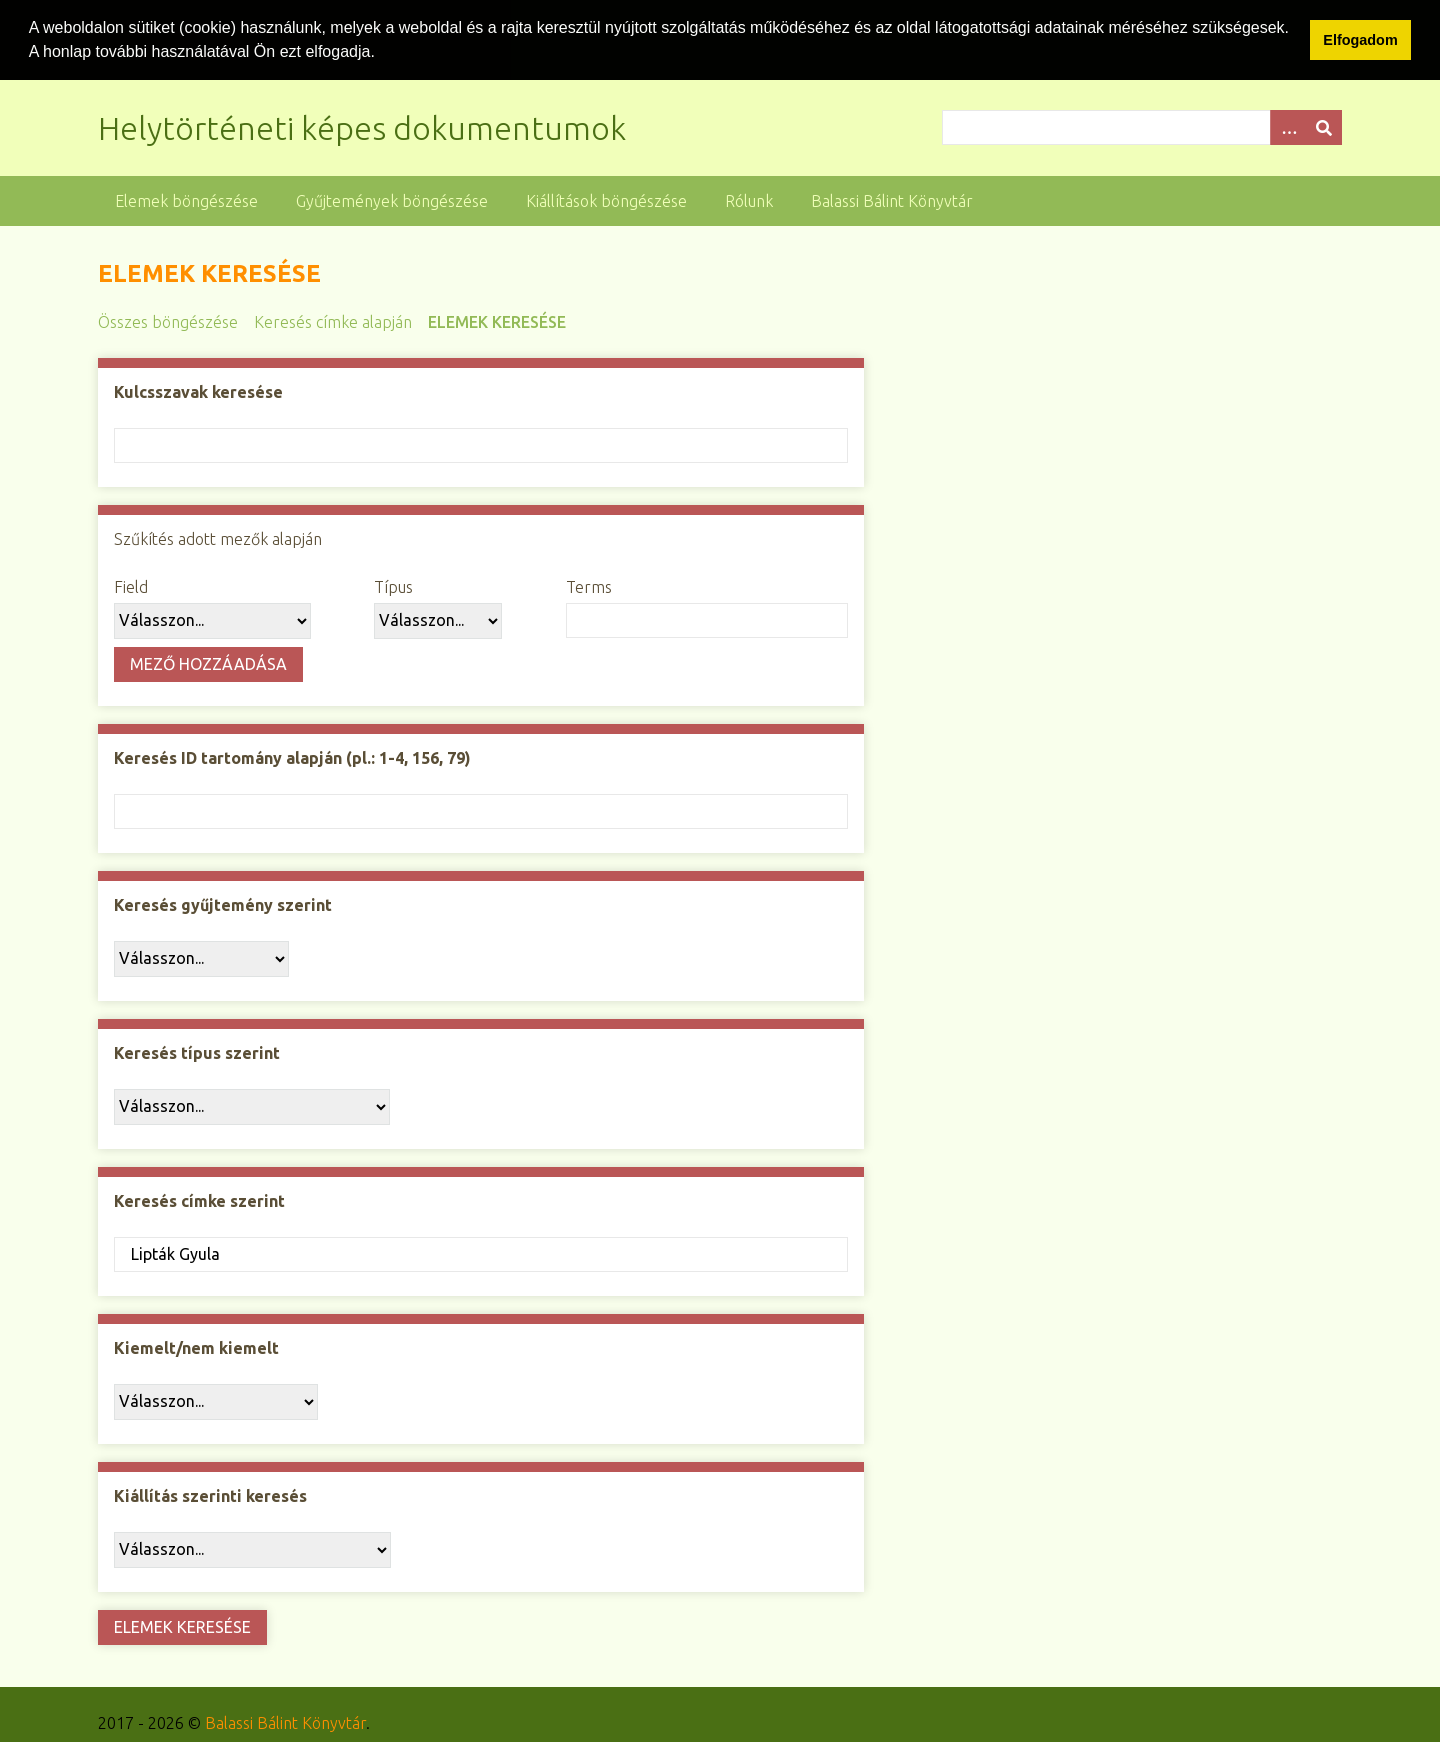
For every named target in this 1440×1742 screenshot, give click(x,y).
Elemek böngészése (186, 200)
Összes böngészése (168, 321)
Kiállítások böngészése (606, 200)
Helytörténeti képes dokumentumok (362, 127)
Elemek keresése (497, 321)
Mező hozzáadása (208, 663)
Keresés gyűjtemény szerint (223, 904)
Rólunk (749, 200)
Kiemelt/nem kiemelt (196, 1347)
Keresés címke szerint (199, 1200)
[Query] (1142, 126)
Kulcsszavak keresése (198, 391)
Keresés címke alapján (333, 321)
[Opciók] (1288, 126)
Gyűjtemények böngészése (392, 200)
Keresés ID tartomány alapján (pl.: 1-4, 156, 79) (292, 757)
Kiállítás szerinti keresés (210, 1495)
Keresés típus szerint (197, 1052)
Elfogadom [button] (1360, 40)
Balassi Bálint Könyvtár (892, 200)
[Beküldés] (1324, 126)
